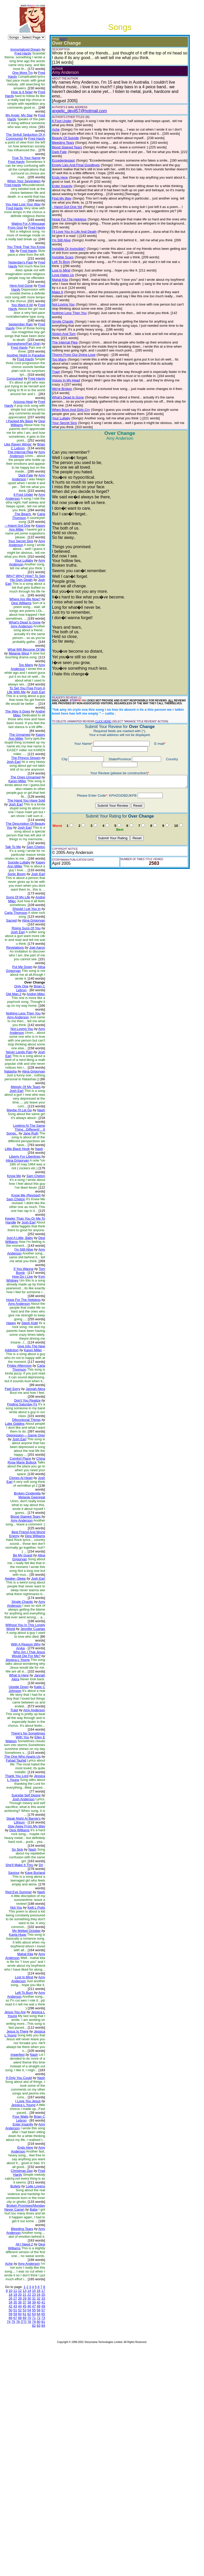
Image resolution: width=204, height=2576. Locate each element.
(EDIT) (59, 39)
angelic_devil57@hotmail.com (75, 106)
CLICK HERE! (99, 678)
